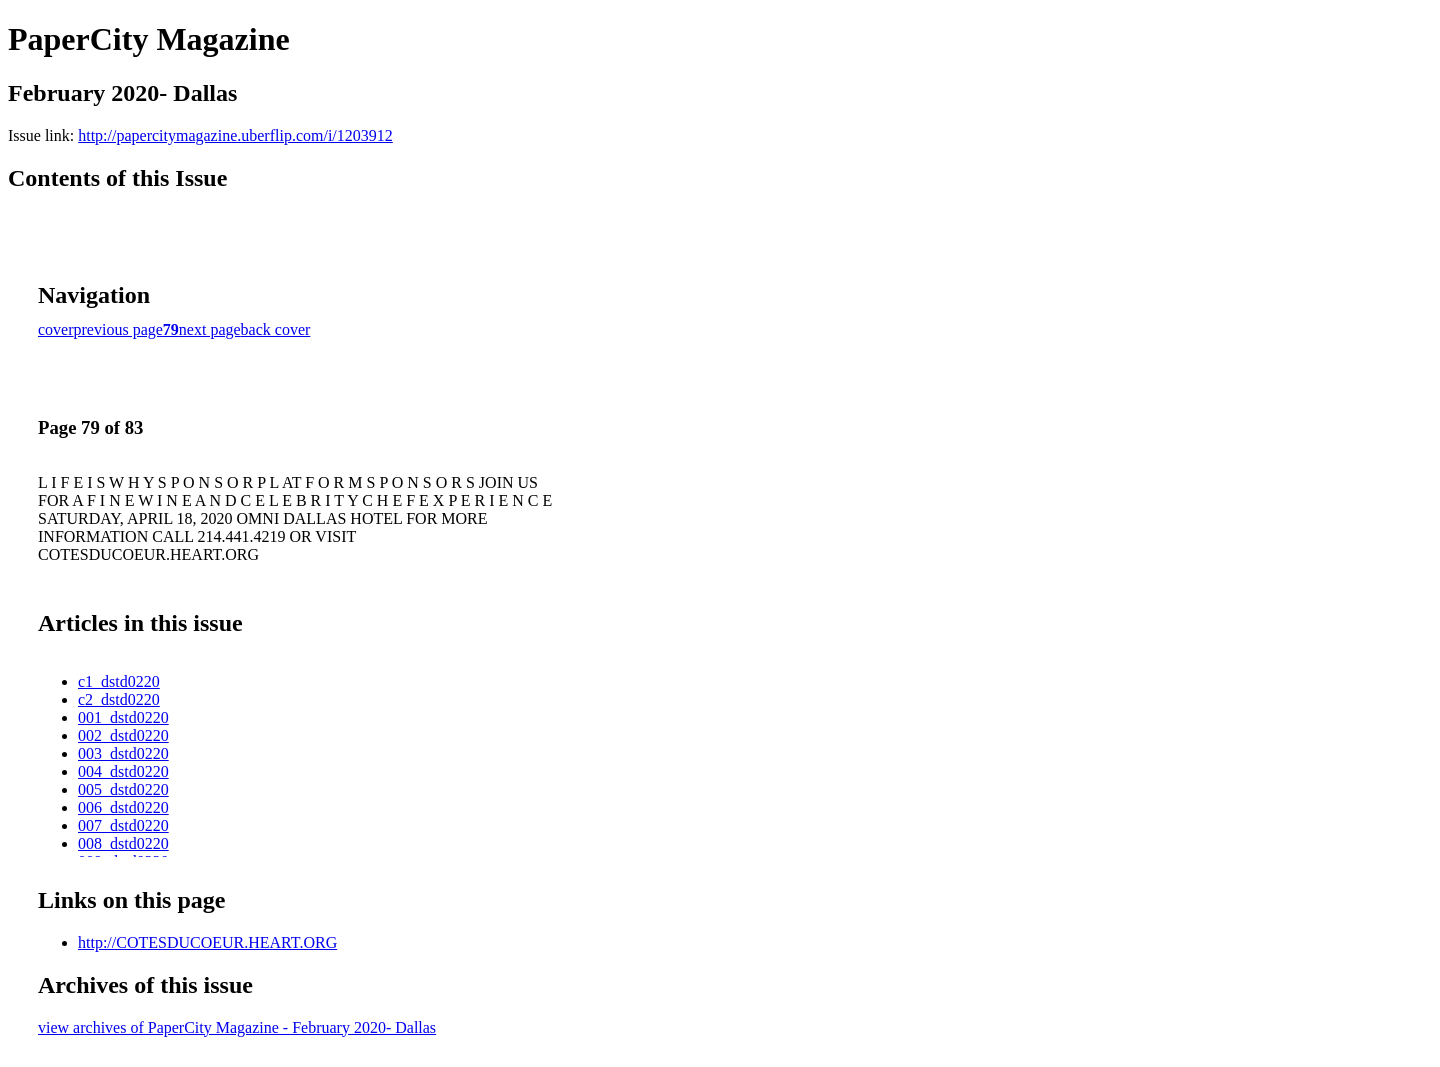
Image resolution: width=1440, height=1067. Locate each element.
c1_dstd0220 (119, 681)
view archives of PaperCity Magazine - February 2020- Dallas (237, 1027)
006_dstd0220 (123, 807)
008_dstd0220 (123, 843)
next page (210, 329)
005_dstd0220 (123, 789)
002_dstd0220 (123, 735)
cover (56, 329)
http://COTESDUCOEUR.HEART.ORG (207, 942)
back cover (276, 329)
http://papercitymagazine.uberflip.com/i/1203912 (235, 135)
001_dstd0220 (123, 717)
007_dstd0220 (123, 825)
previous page (118, 329)
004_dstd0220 (123, 771)
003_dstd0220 (123, 753)
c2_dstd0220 (119, 699)
